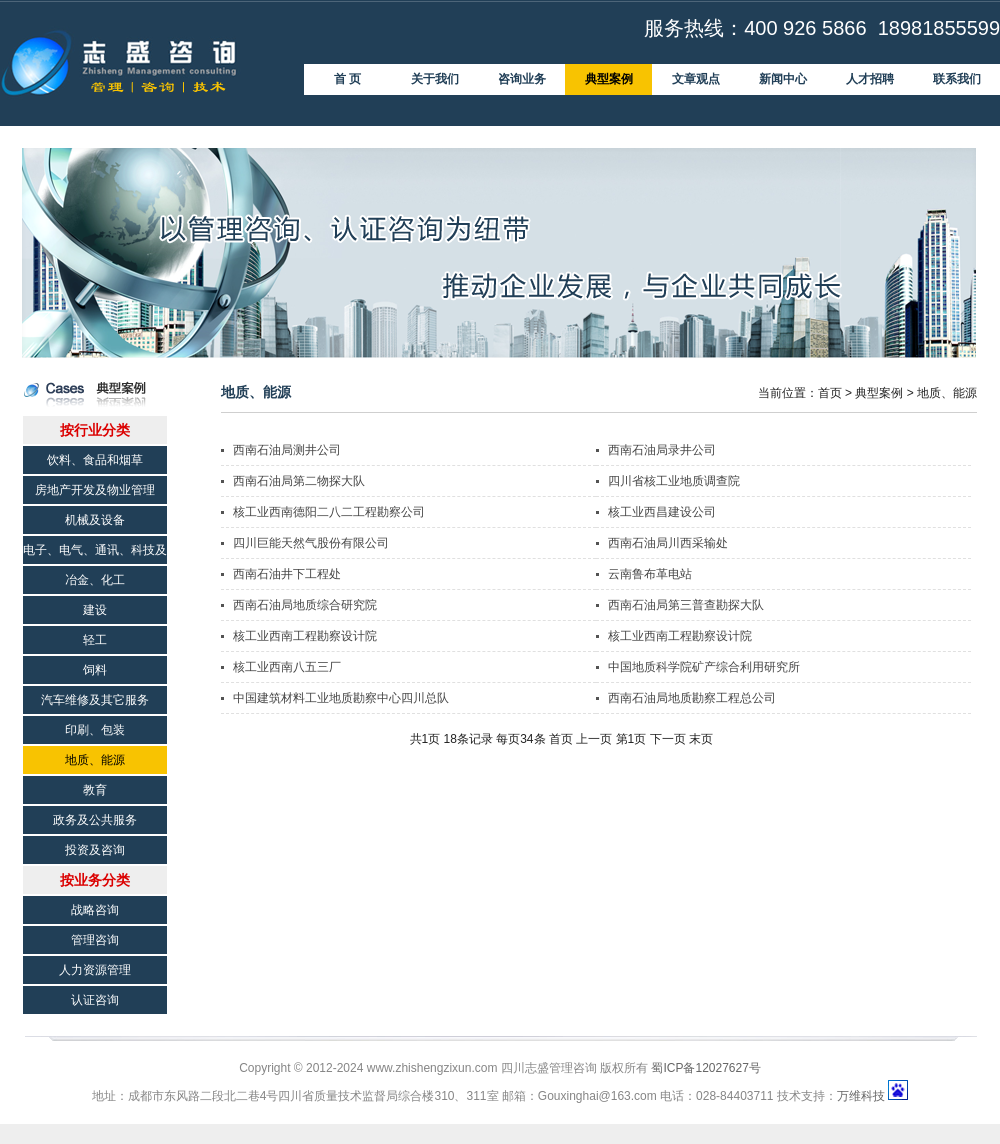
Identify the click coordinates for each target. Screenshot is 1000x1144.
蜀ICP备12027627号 (705, 1068)
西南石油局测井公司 (287, 450)
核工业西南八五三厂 (287, 667)
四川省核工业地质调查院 (674, 481)
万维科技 (861, 1096)
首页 (830, 393)
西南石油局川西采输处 (668, 543)
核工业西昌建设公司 (662, 512)
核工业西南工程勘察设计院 (305, 636)
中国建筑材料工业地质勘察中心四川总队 (341, 698)
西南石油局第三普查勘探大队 (686, 605)
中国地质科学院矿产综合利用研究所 (704, 667)
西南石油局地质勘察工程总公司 (692, 698)
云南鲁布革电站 (650, 574)
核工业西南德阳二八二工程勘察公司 (329, 512)
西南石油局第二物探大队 (299, 481)
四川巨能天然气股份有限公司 (311, 543)
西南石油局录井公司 (662, 450)
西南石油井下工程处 (287, 574)
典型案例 (879, 393)
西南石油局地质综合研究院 (305, 605)
